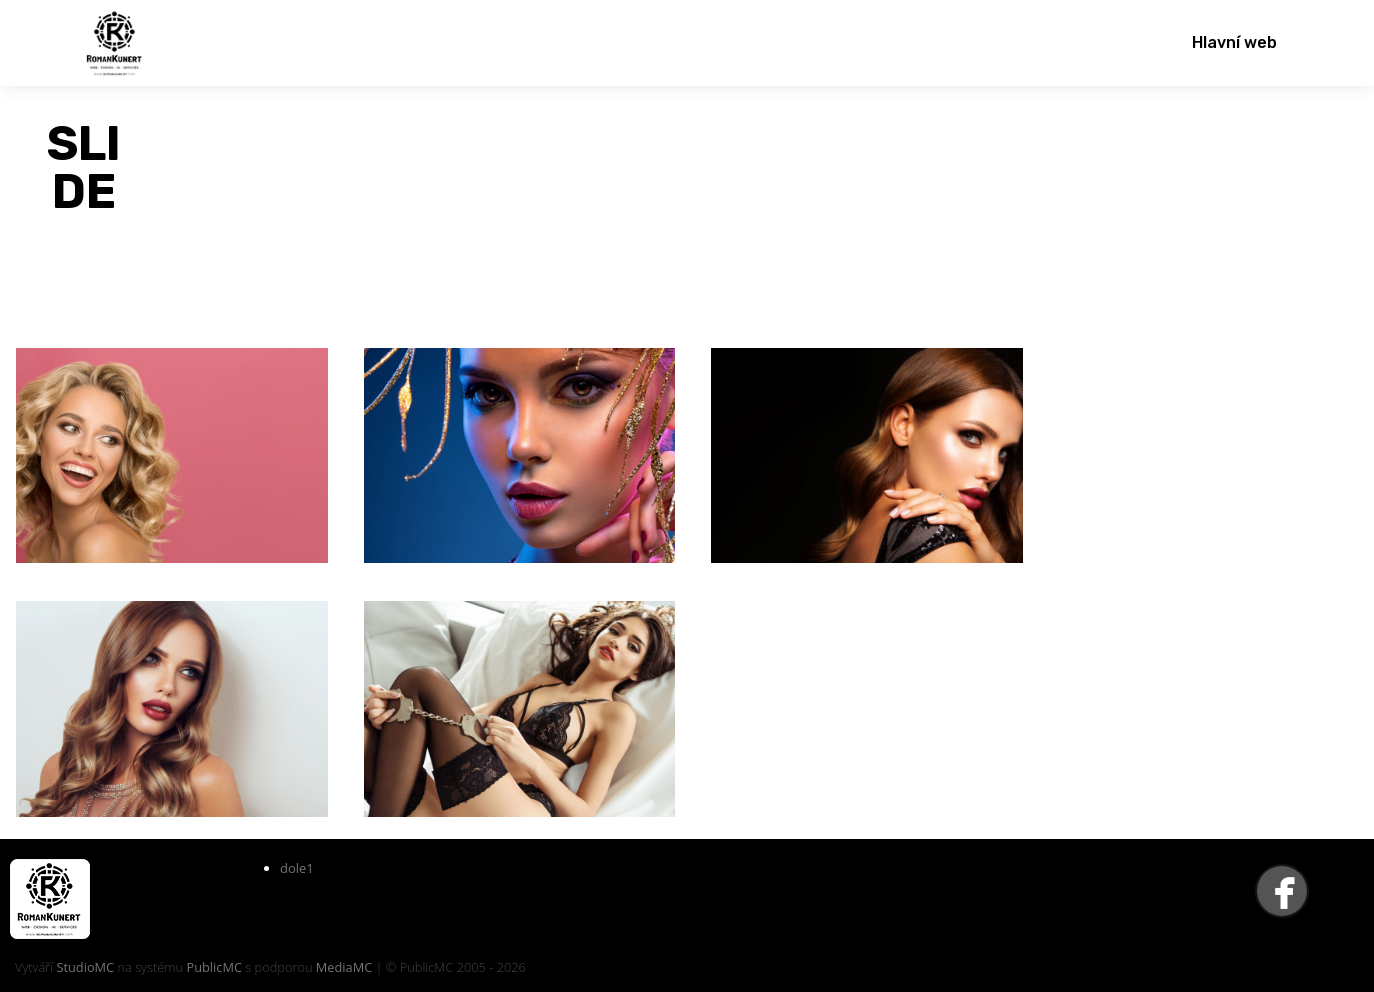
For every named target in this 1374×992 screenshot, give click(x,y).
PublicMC (214, 967)
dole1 (297, 868)
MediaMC (344, 967)
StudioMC (85, 967)
